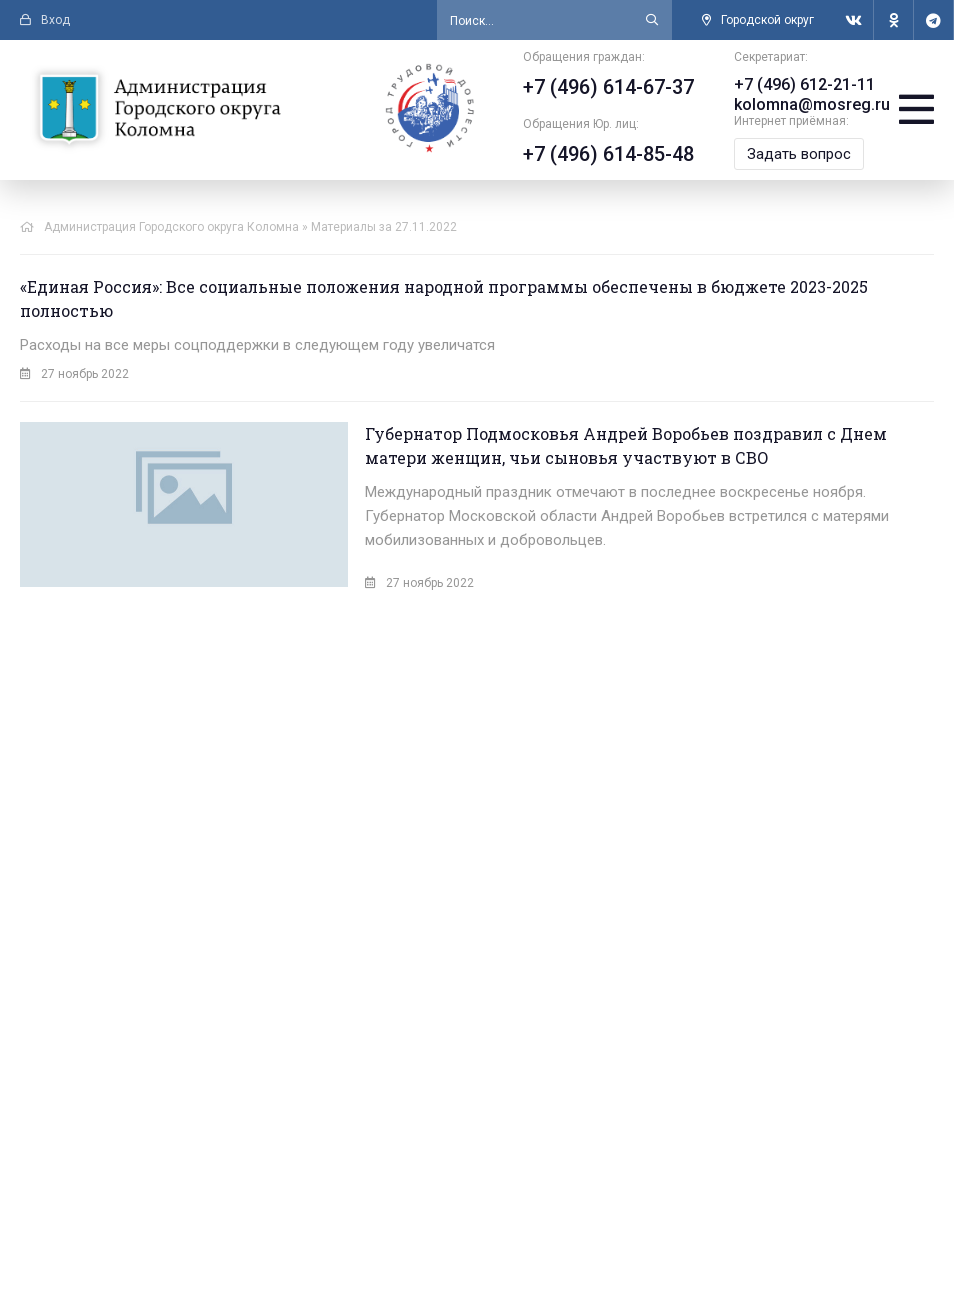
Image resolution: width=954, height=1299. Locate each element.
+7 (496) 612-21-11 (802, 84)
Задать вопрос (797, 154)
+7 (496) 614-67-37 (606, 87)
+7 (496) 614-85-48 (606, 154)
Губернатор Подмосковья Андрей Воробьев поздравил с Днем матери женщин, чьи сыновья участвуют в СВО (574, 445)
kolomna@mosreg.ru (810, 104)
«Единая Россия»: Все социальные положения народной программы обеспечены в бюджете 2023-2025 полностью (444, 298)
